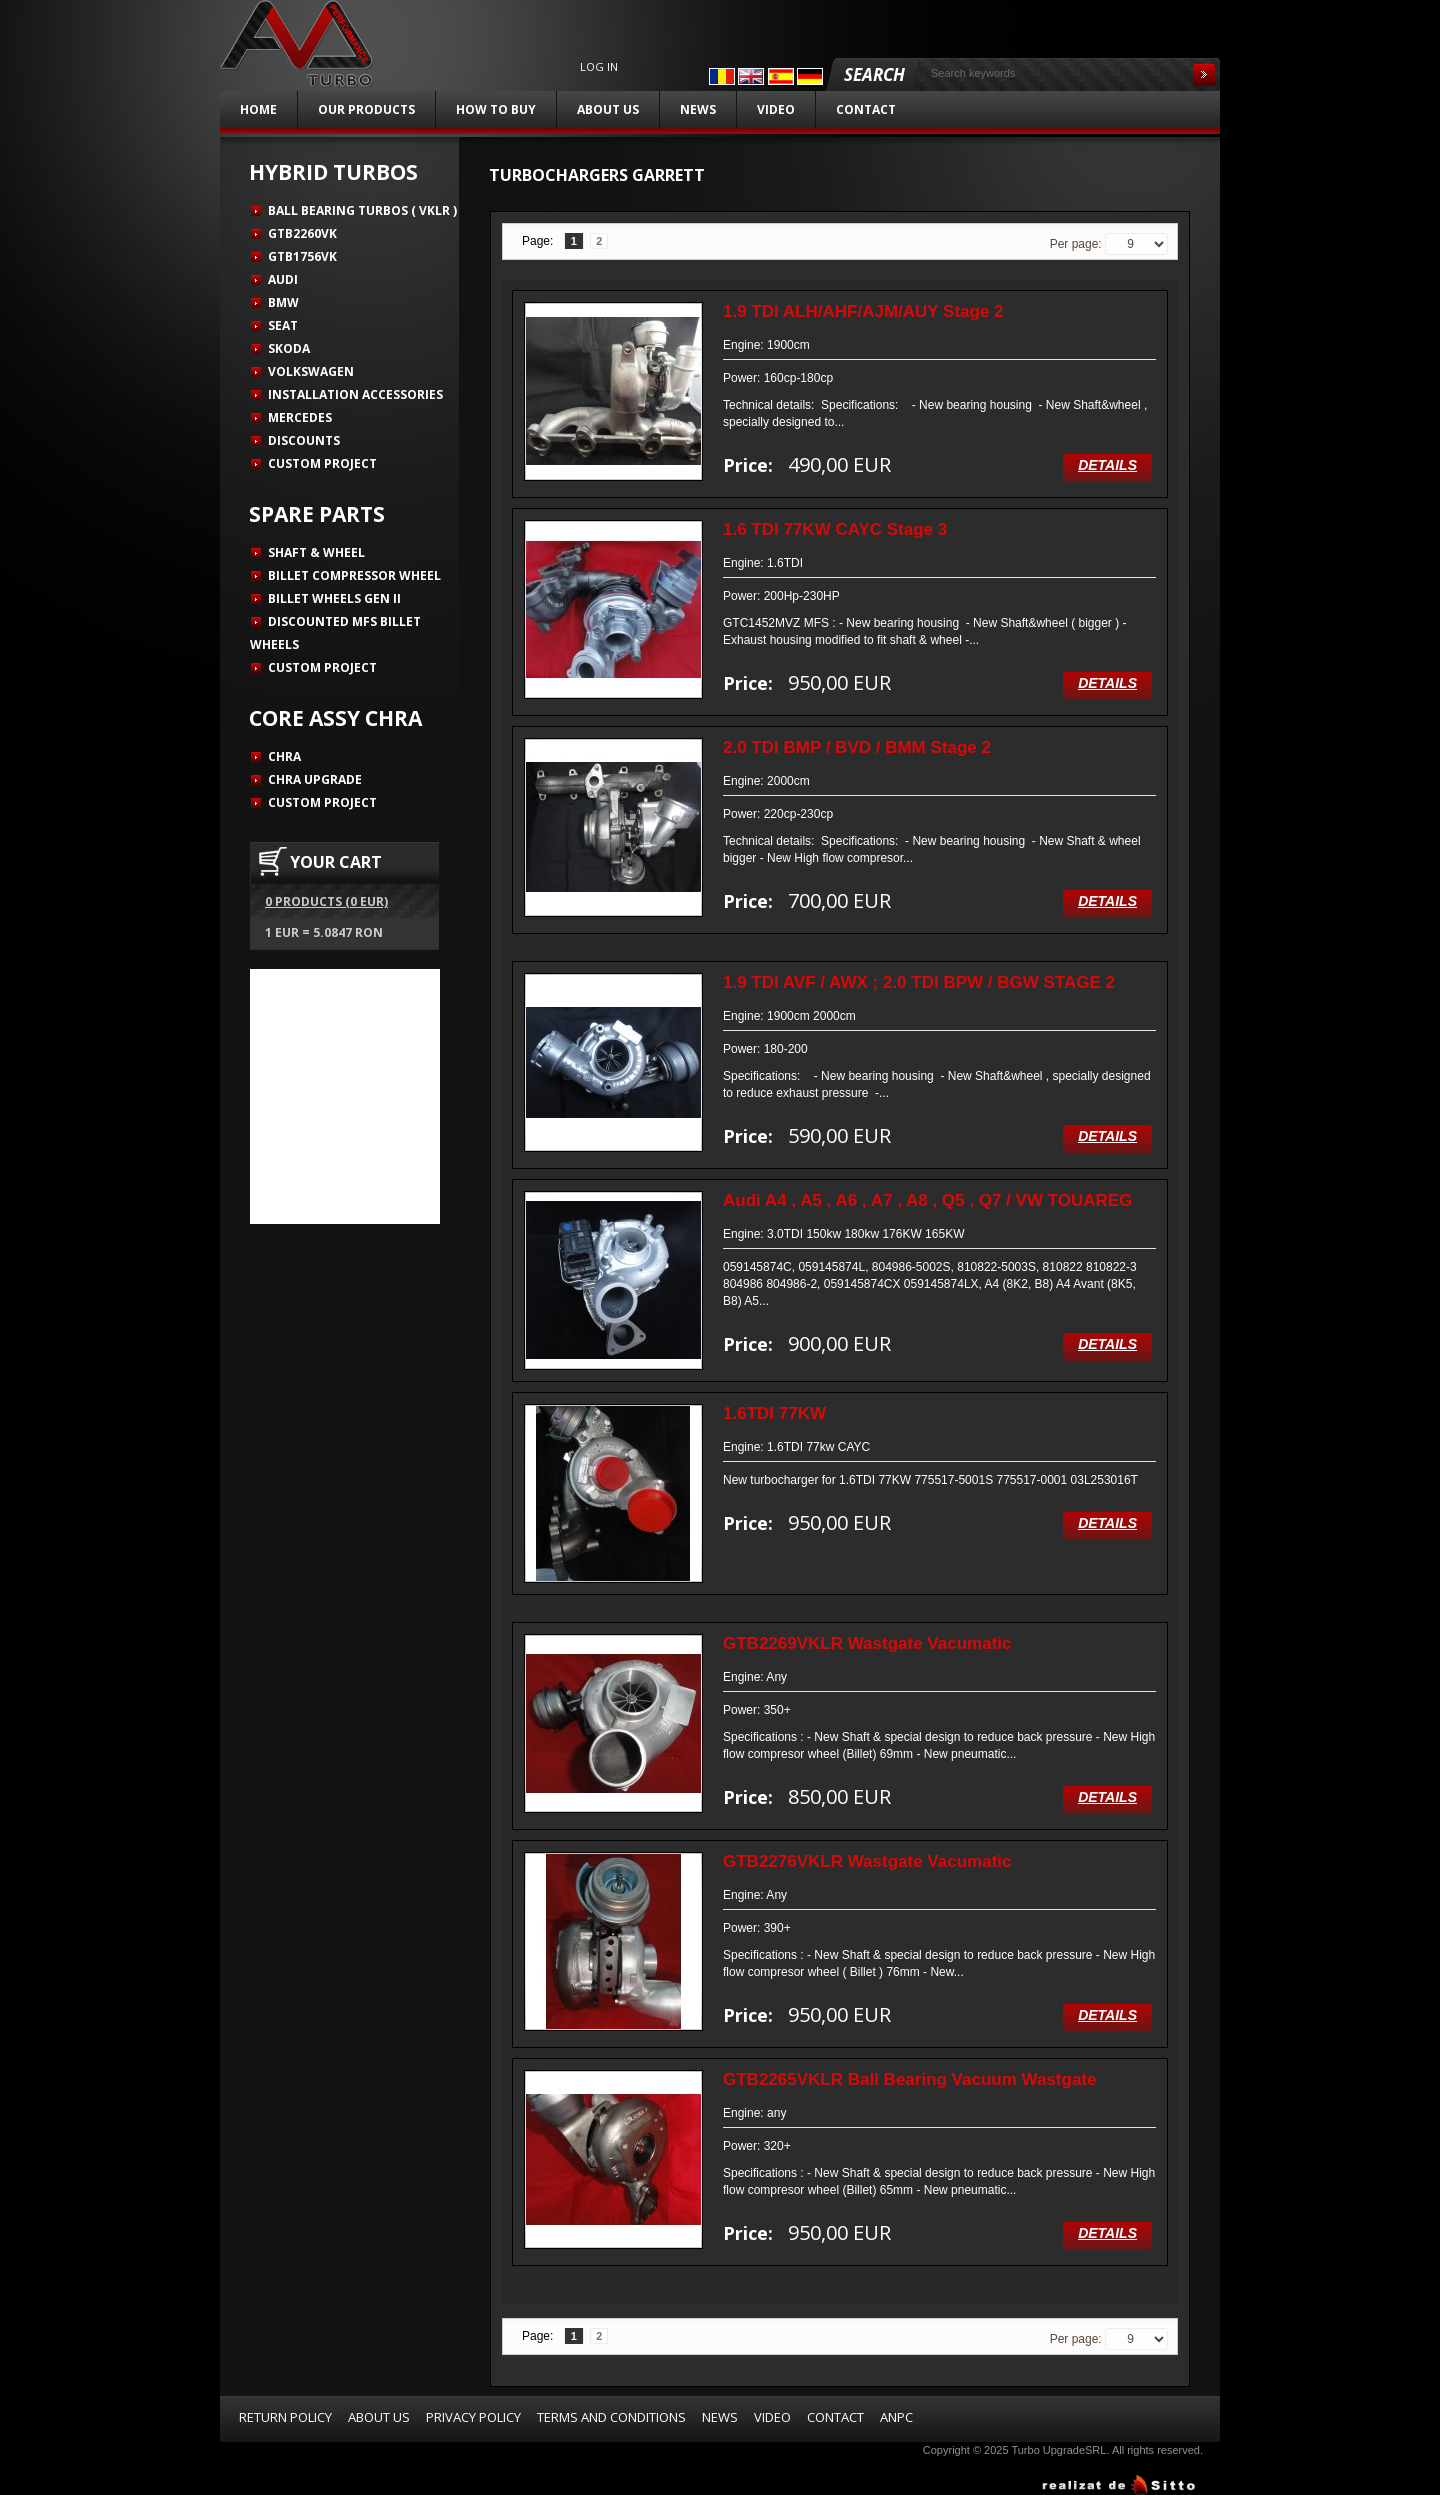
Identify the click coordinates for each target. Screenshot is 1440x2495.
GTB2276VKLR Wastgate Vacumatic (867, 1861)
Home (258, 109)
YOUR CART (336, 862)
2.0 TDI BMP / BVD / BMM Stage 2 (857, 747)
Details (1107, 465)
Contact (866, 109)
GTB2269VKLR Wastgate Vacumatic (867, 1643)
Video (776, 109)
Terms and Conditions (611, 2417)
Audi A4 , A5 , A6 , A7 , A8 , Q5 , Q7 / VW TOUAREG (927, 1200)
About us (608, 109)
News (698, 109)
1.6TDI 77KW (774, 1413)
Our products (366, 109)
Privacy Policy (473, 2417)
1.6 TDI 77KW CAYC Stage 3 (835, 529)
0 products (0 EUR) (326, 901)
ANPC (896, 2417)
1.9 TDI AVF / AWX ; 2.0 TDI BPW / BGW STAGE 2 (919, 982)
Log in (599, 67)
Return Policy (285, 2417)
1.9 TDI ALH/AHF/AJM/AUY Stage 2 (863, 311)
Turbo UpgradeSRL (1058, 2450)
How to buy (496, 109)
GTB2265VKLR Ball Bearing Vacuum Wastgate (909, 2079)
